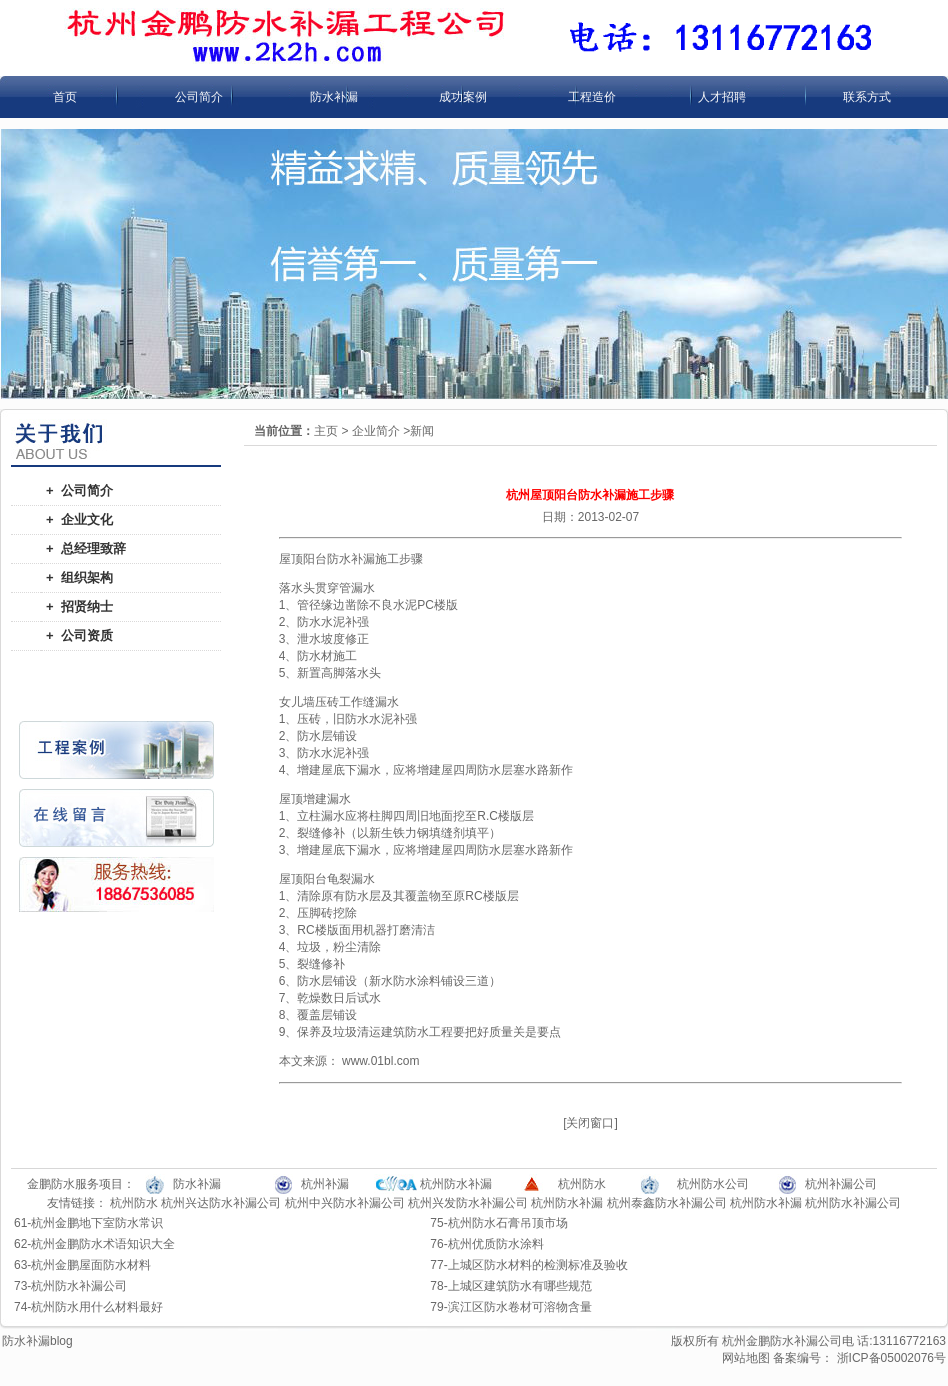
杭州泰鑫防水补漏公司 (667, 1203)
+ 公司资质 (79, 635)
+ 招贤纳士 (79, 606)
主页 (326, 431)
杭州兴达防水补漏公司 (221, 1203)
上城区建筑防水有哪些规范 (520, 1286)
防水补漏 (334, 97)
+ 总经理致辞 (86, 548)
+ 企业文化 (79, 519)
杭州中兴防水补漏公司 (345, 1203)
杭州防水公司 (713, 1184)
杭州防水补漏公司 (853, 1203)
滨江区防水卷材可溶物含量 (520, 1307)
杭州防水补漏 (567, 1203)
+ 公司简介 (79, 490)
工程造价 (592, 97)
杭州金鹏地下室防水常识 (97, 1223)
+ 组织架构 (79, 577)
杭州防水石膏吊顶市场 (508, 1223)
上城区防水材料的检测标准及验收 (538, 1265)
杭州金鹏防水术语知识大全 (103, 1244)
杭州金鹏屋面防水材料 (91, 1265)
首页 (65, 97)
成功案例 (463, 97)
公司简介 (199, 97)
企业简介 (376, 431)
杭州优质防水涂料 (496, 1244)
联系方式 (867, 97)
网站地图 (746, 1358)
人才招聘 (722, 97)
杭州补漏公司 (841, 1184)
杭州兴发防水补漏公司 (468, 1203)
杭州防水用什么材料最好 (97, 1307)
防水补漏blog (37, 1341)
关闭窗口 (590, 1123)
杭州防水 (134, 1203)
